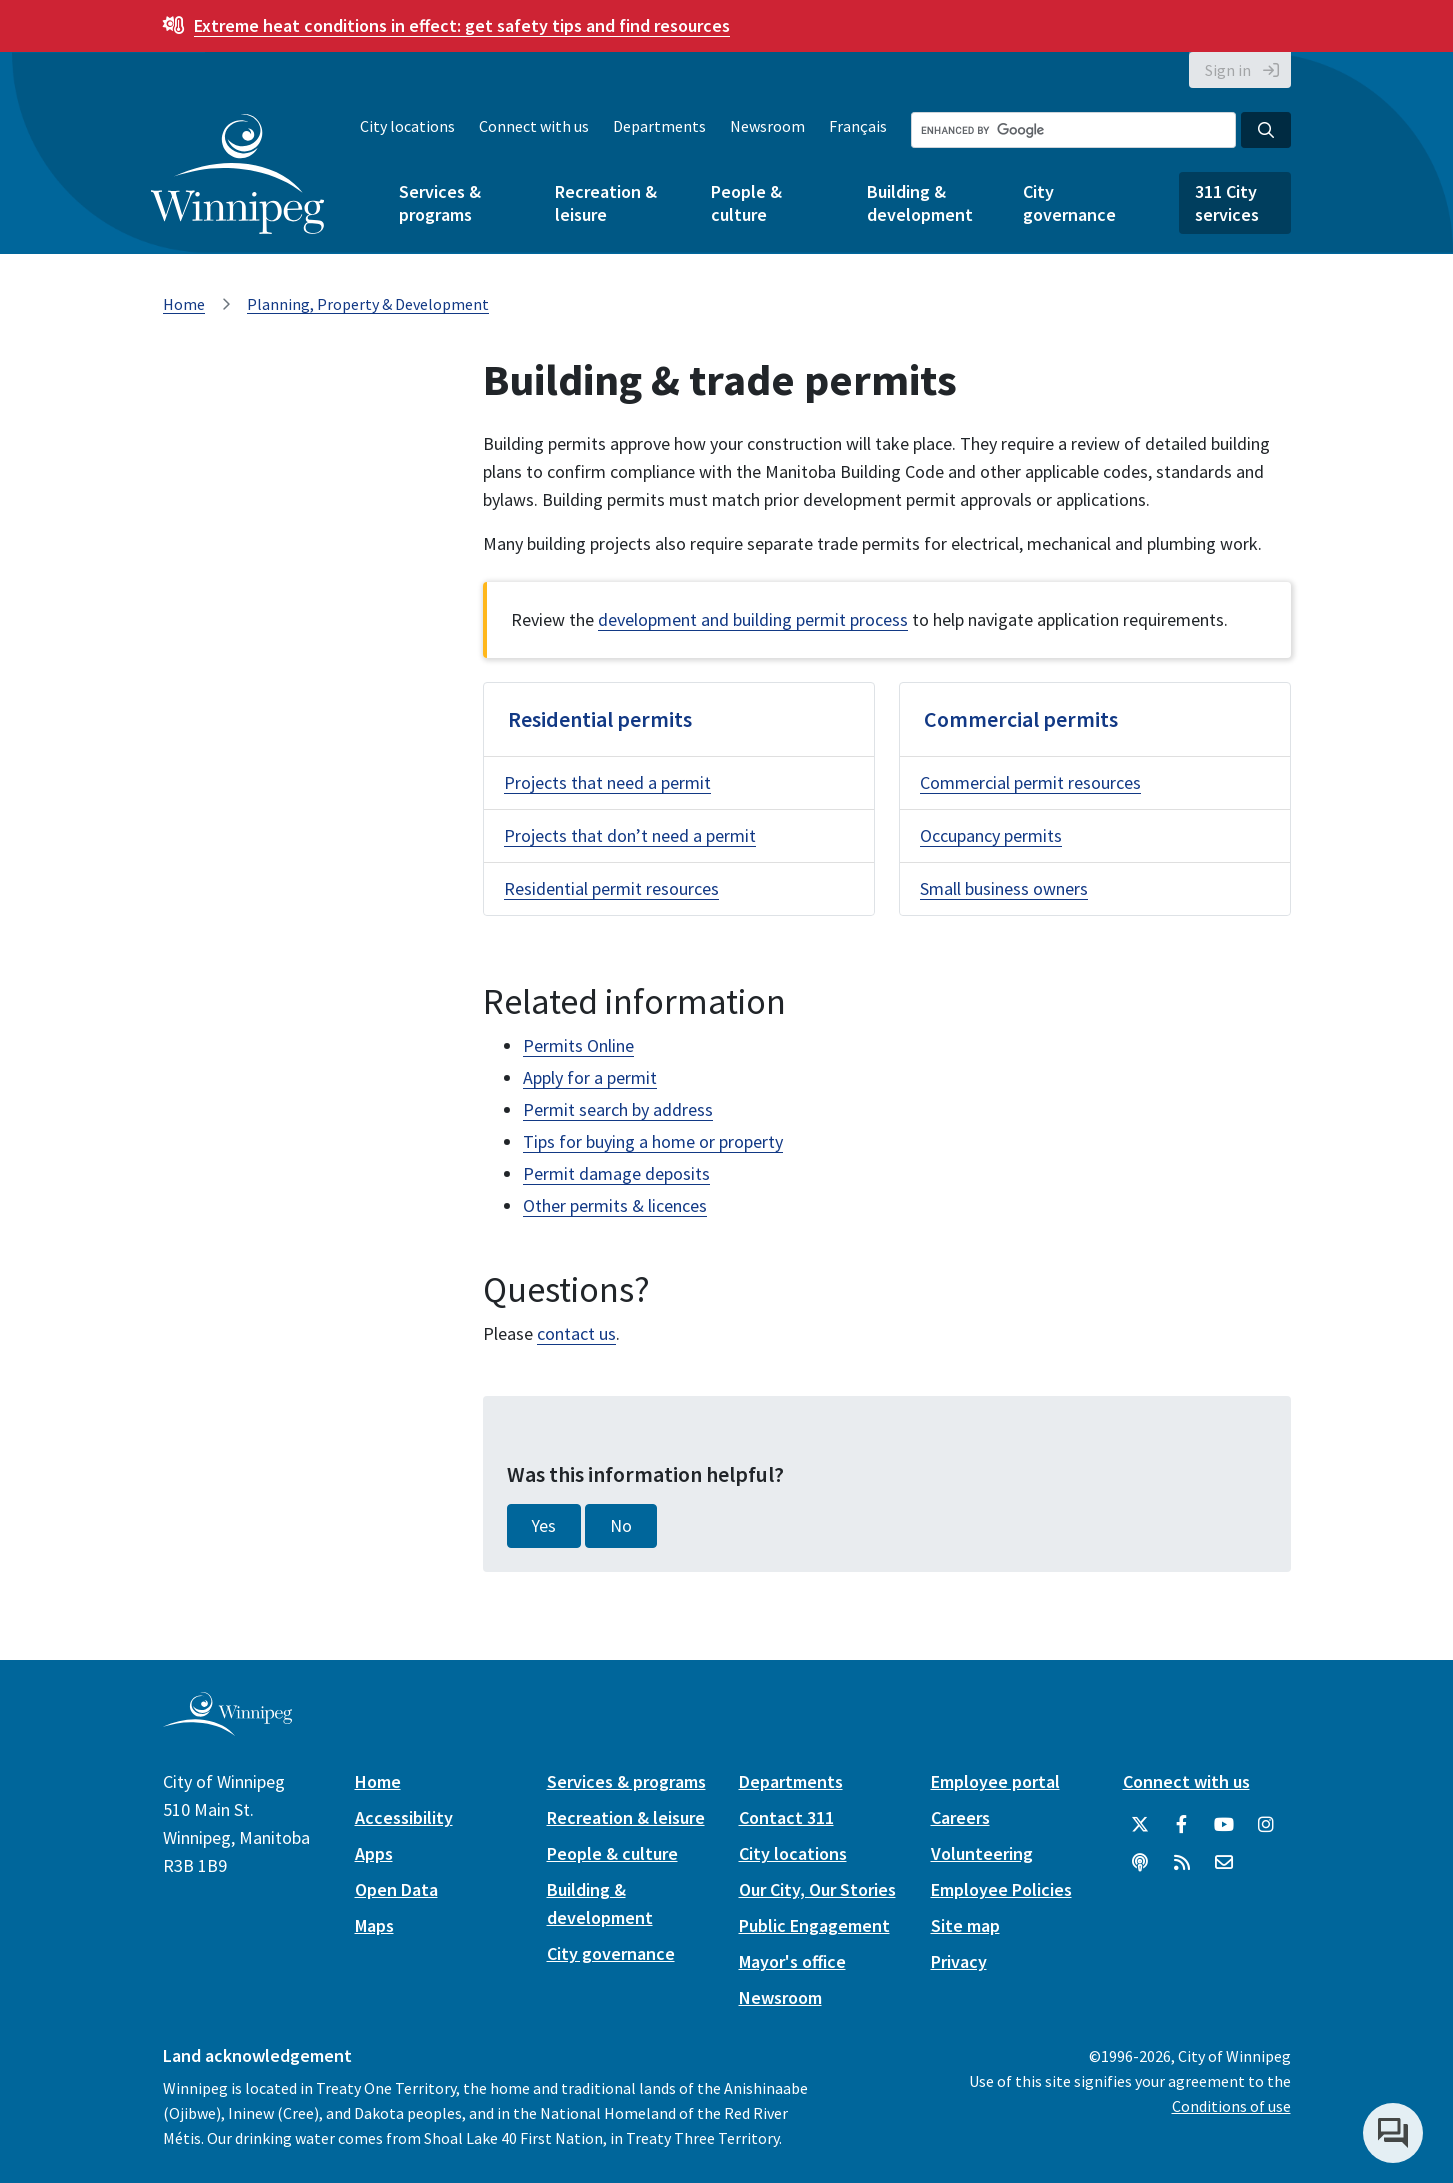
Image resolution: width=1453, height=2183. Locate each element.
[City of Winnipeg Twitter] (1140, 1825)
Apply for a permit (590, 1077)
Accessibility (404, 1817)
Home (184, 304)
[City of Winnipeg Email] (1224, 1863)
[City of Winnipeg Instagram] (1266, 1825)
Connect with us (534, 126)
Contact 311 (786, 1817)
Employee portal (995, 1781)
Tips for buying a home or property (653, 1141)
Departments (659, 126)
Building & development (920, 203)
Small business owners (1004, 888)
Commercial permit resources (1030, 782)
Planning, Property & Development (368, 304)
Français (858, 126)
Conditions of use (1231, 2106)
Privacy (959, 1961)
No (621, 1526)
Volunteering (982, 1853)
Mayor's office (792, 1961)
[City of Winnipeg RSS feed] (1182, 1863)
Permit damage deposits (616, 1173)
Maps (374, 1925)
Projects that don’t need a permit (630, 835)
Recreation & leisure (606, 203)
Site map (965, 1925)
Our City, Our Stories (817, 1889)
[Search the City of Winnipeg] (1073, 130)
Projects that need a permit (607, 782)
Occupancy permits (991, 835)
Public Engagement (814, 1925)
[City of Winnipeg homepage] (227, 1727)
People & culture (746, 203)
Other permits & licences (615, 1205)
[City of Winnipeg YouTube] (1224, 1825)
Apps (374, 1853)
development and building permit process (753, 619)
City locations (407, 126)
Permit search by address (618, 1109)
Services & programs (440, 203)
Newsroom (767, 126)
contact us (576, 1333)
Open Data (396, 1889)
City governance (1069, 203)
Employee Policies (1001, 1889)
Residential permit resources (611, 888)
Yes (544, 1526)
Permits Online (578, 1045)
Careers (960, 1817)
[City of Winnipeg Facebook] (1182, 1825)
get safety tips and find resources (462, 25)
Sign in (1228, 70)
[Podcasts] (1140, 1863)
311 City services (1227, 203)
